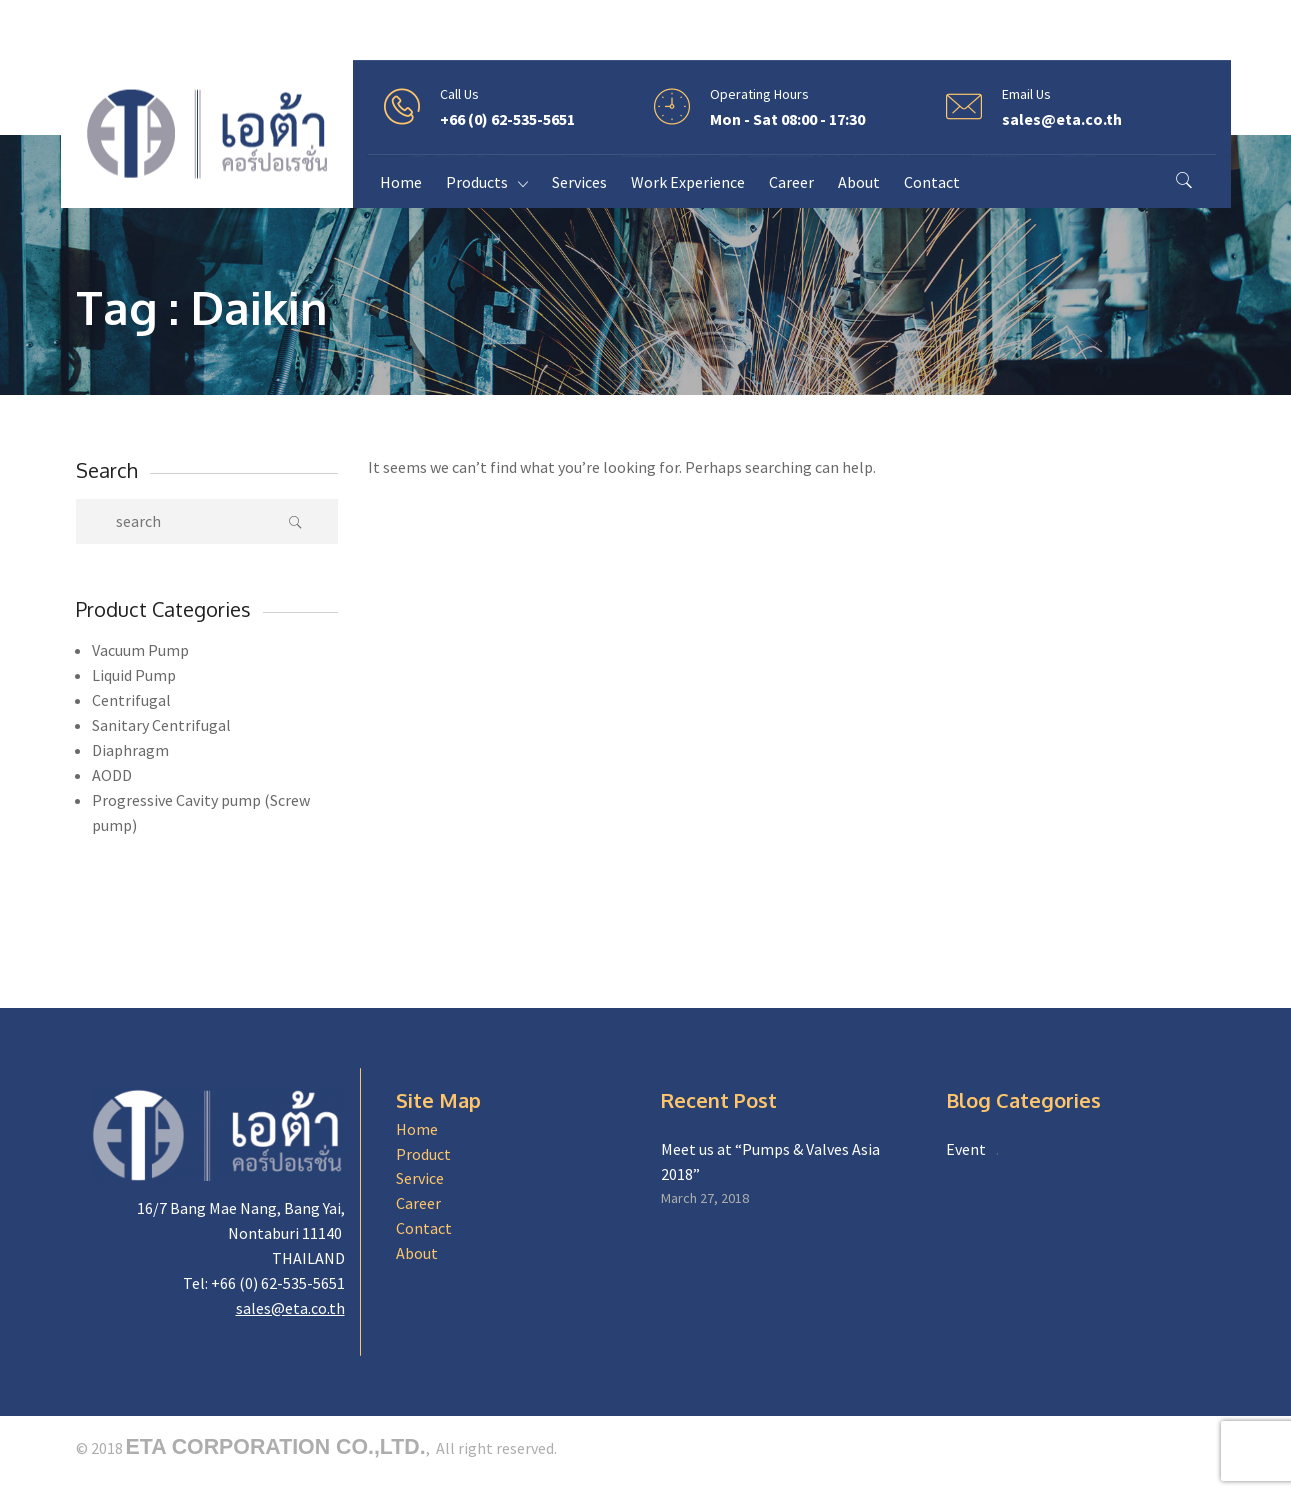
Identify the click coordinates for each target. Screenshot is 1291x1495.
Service (420, 1178)
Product (423, 1154)
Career (418, 1203)
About (417, 1253)
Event (966, 1149)
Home (417, 1129)
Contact (424, 1228)
